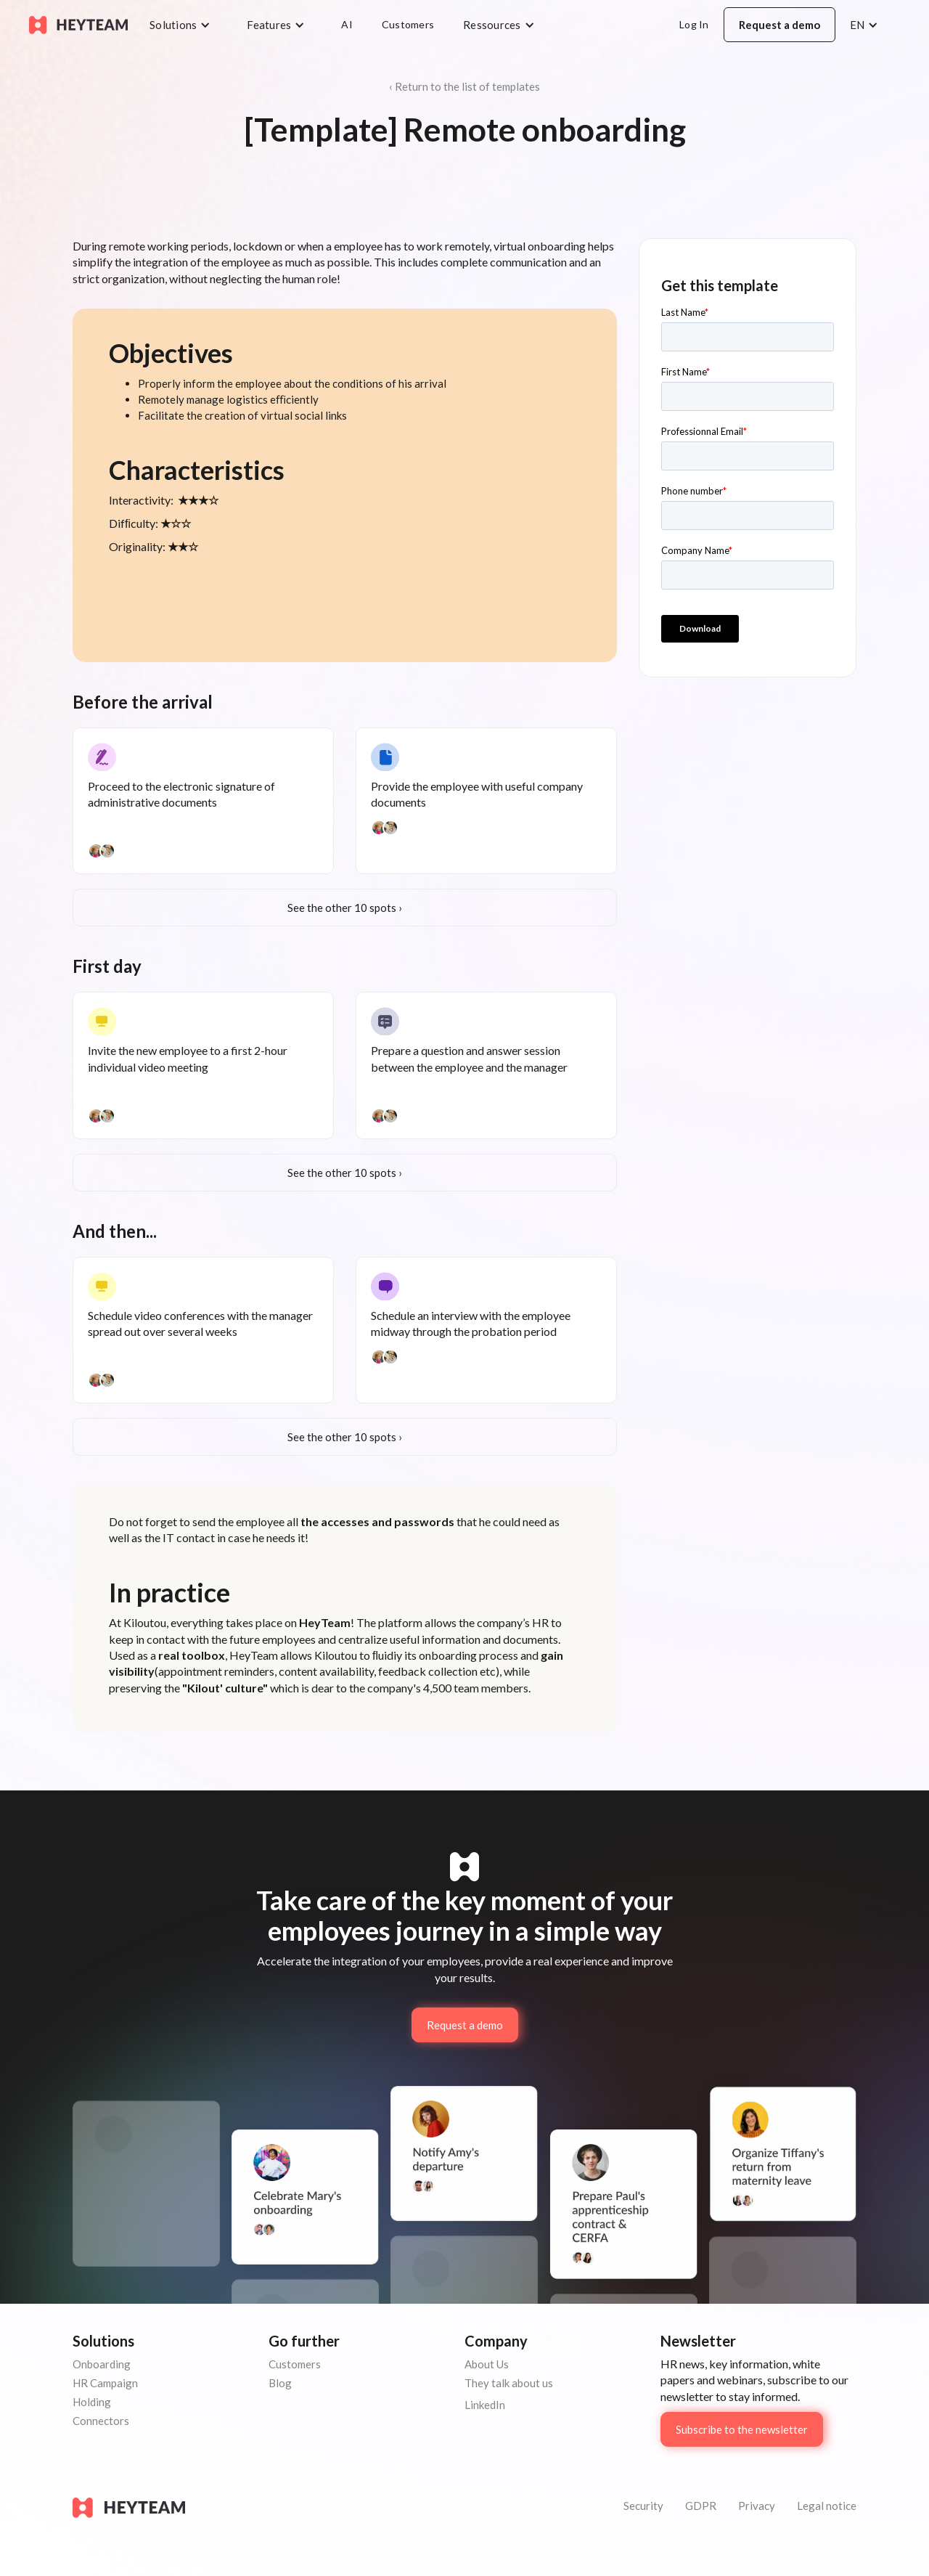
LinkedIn (484, 2404)
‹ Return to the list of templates (464, 86)
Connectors (101, 2420)
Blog (280, 2382)
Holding (92, 2401)
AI (347, 24)
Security (643, 2505)
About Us (486, 2364)
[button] (183, 24)
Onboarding (102, 2364)
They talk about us (508, 2382)
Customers (408, 24)
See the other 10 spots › (344, 907)
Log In (694, 24)
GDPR (700, 2505)
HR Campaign (105, 2382)
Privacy (756, 2505)
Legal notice (826, 2505)
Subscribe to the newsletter (742, 2429)
